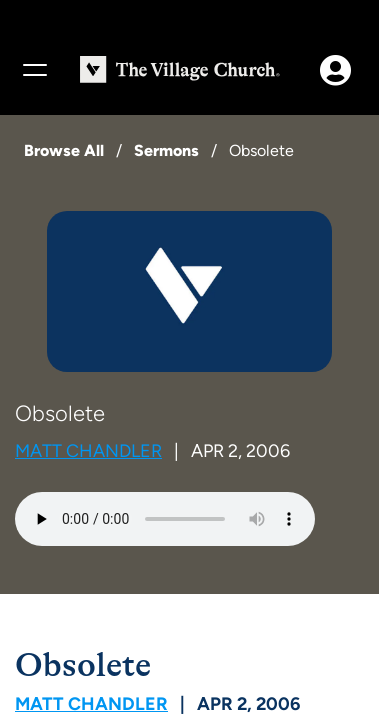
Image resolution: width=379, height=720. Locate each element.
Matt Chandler (88, 451)
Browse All (64, 150)
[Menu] (34, 70)
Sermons (166, 150)
